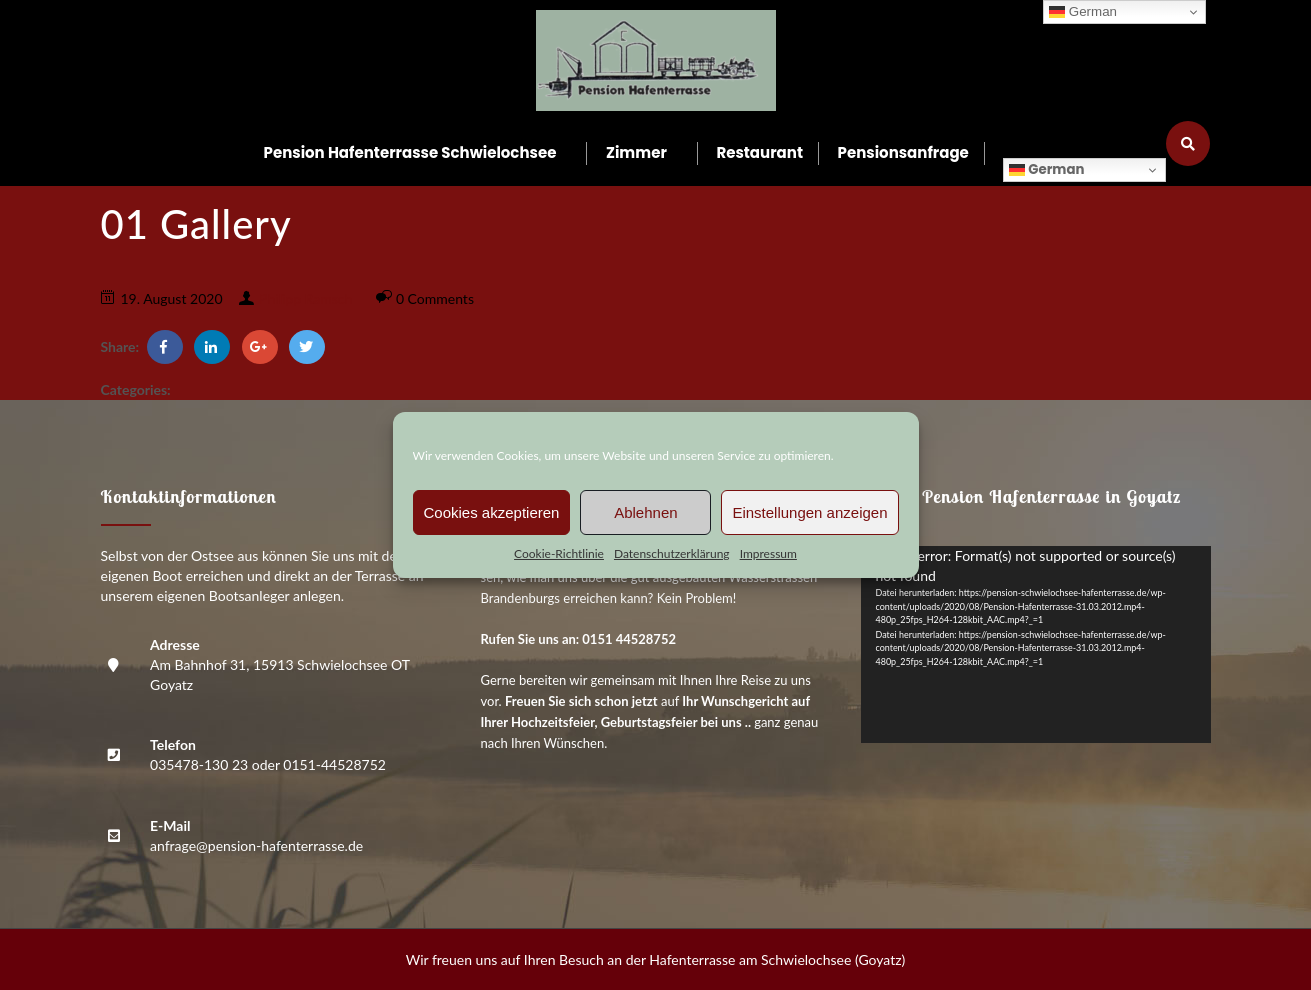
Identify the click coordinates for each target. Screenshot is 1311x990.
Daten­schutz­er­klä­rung (672, 553)
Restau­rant (759, 152)
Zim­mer (636, 152)
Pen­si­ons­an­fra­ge (903, 152)
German (1046, 169)
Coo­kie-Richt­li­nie (559, 553)
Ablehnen (645, 512)
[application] (1036, 644)
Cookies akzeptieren (492, 512)
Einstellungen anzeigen (809, 512)
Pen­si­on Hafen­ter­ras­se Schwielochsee (410, 152)
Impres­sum (768, 553)
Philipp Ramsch (305, 298)
